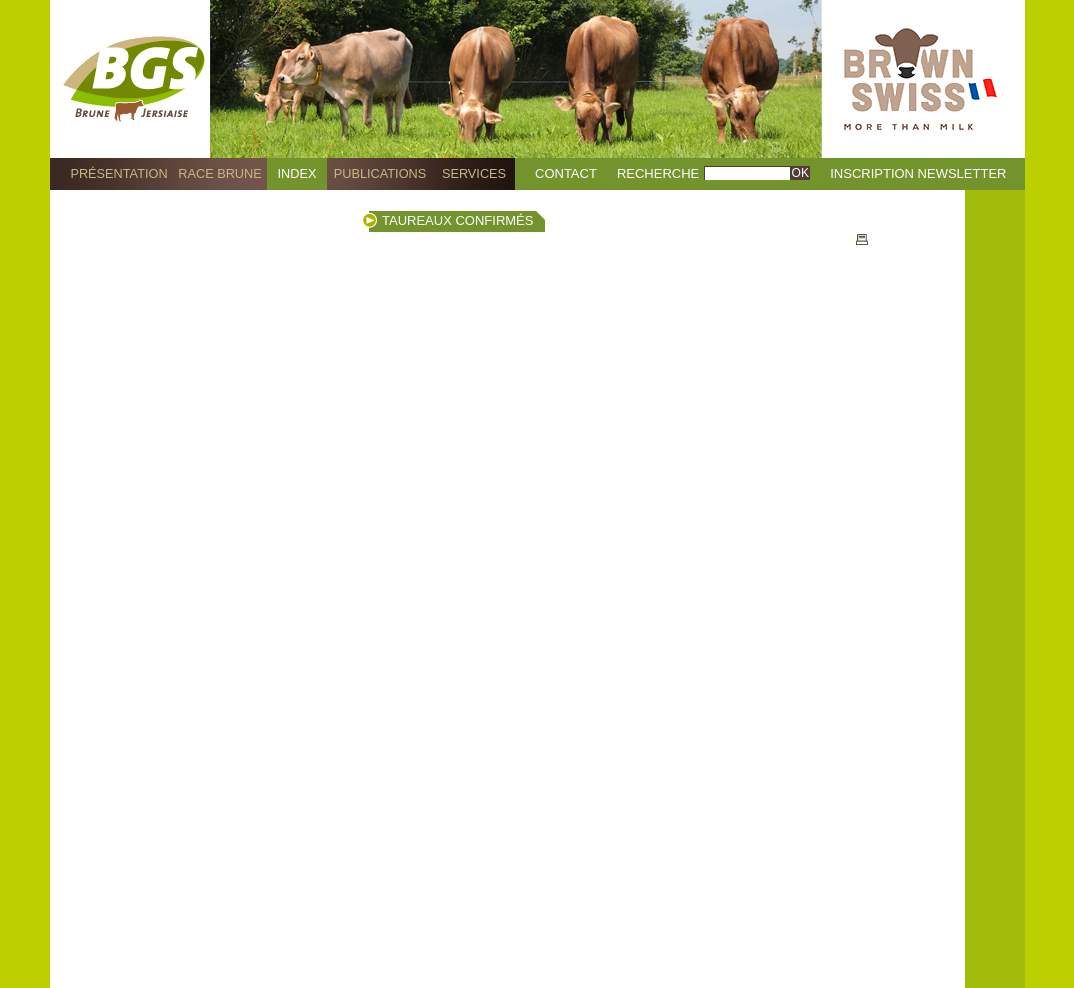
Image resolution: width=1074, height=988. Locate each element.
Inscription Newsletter (918, 173)
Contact (566, 173)
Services (474, 173)
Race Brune (220, 173)
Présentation (118, 173)
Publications (380, 173)
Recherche (658, 173)
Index (297, 173)
